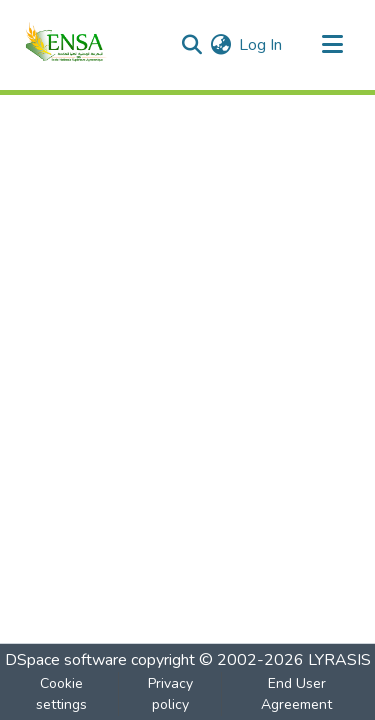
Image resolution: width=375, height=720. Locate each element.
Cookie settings (61, 694)
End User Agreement (296, 694)
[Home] (64, 45)
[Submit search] (191, 45)
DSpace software (66, 660)
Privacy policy (170, 694)
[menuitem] (220, 45)
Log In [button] (261, 45)
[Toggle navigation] (332, 45)
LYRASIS (339, 660)
